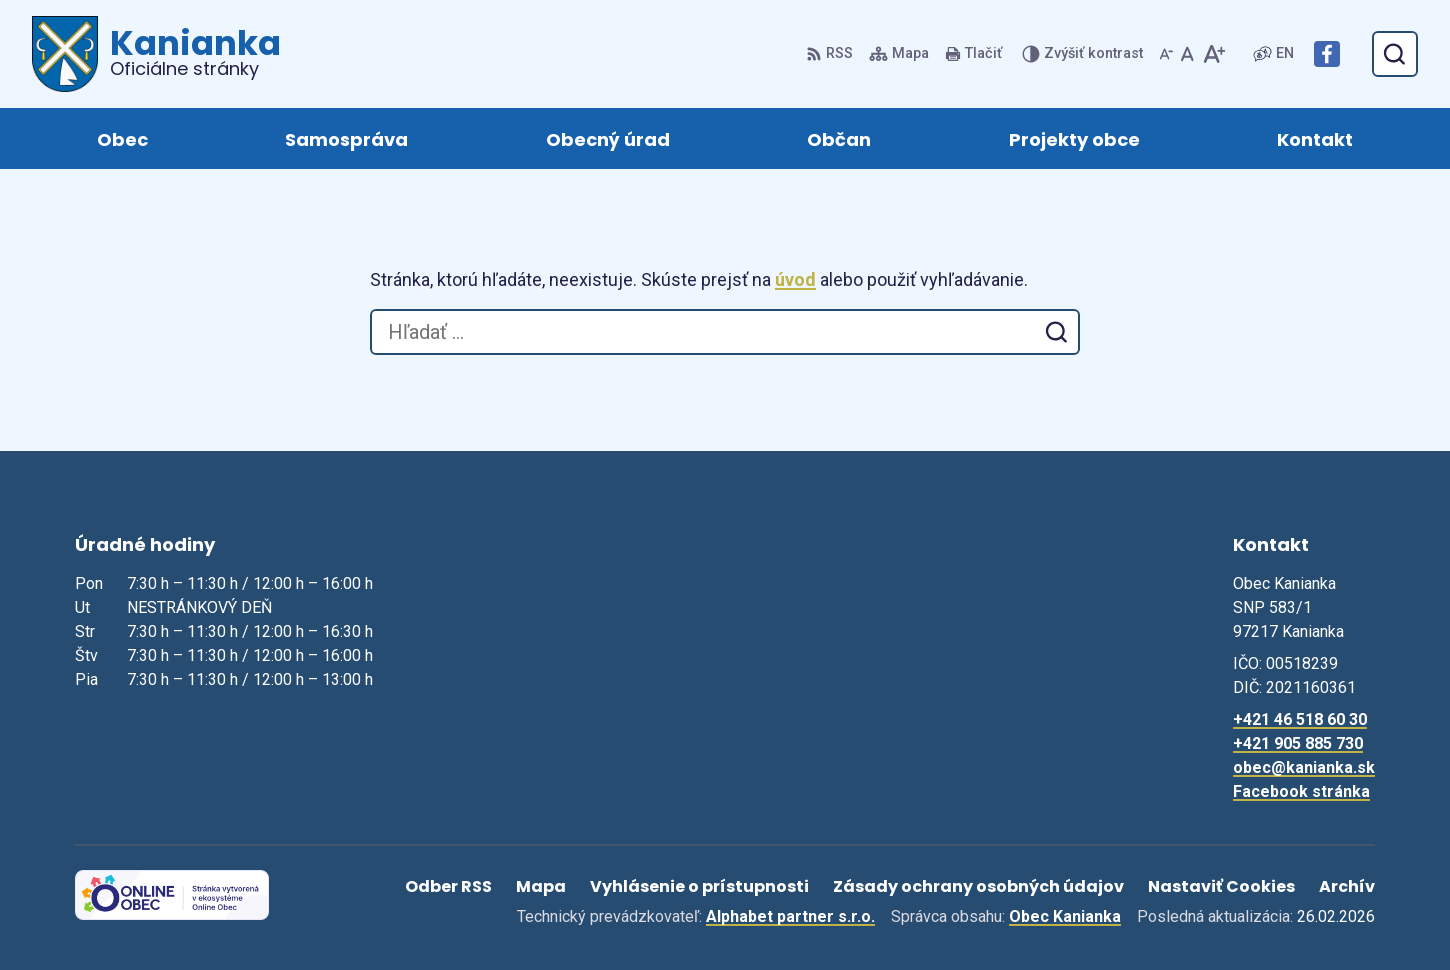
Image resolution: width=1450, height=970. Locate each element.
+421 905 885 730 (1298, 743)
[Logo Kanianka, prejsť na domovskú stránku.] (156, 54)
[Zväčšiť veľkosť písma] (1213, 54)
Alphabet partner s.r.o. (790, 916)
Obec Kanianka (1065, 916)
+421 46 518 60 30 (1300, 719)
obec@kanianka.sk (1304, 767)
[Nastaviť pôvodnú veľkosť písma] (1187, 54)
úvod (795, 279)
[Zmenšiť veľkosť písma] (1166, 54)
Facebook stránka (1301, 791)
